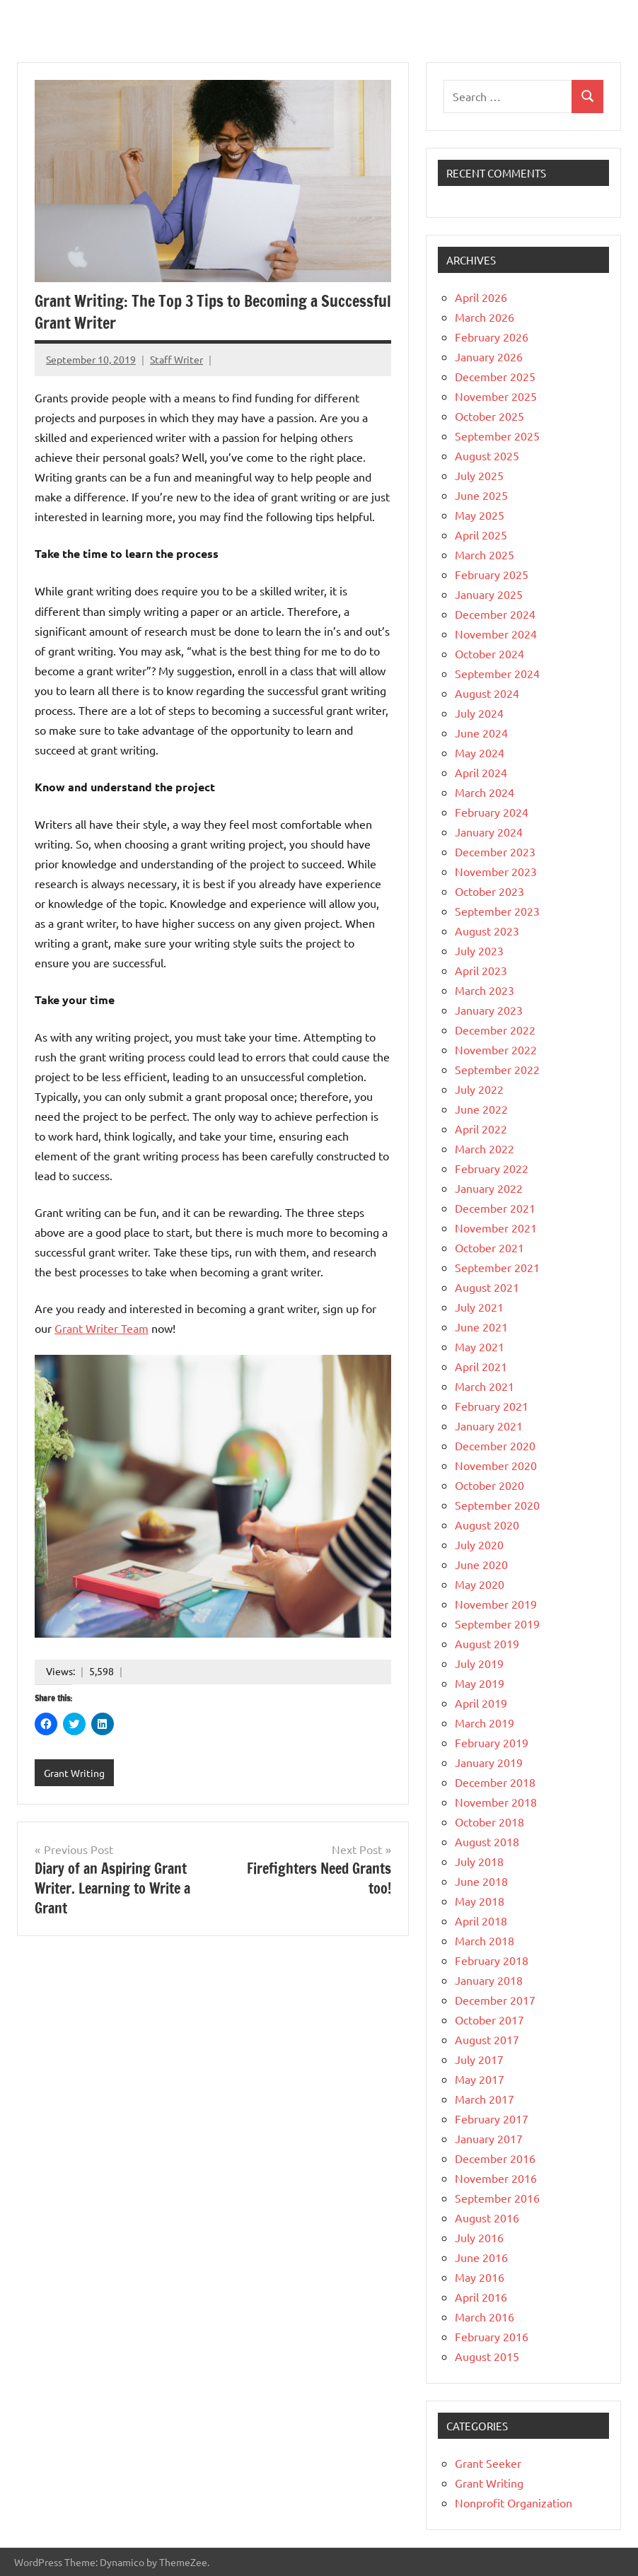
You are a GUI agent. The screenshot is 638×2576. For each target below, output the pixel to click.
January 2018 (489, 1980)
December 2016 (495, 2158)
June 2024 (481, 732)
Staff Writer (176, 359)
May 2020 (479, 1584)
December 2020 (495, 1445)
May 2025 (479, 515)
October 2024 (489, 653)
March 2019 (484, 1722)
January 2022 (489, 1188)
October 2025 (489, 416)
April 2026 (481, 297)
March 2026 (484, 317)
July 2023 (479, 950)
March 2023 (484, 990)
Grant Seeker (488, 2463)
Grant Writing (74, 1772)
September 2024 (497, 673)
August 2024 (487, 693)
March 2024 (484, 792)
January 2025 (489, 594)
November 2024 (496, 633)
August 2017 (487, 2039)
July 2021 (479, 1307)
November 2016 (496, 2178)
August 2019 (487, 1643)
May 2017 (479, 2079)
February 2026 (491, 337)
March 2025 (484, 554)
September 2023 (497, 911)
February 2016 (491, 2336)
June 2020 (481, 1564)
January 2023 (489, 1010)
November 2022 (496, 1049)
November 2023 (496, 871)
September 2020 (497, 1505)
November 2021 (496, 1227)
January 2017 (489, 2138)
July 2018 (479, 1861)
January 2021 (489, 1425)
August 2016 (487, 2217)
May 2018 (479, 1901)
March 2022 (484, 1148)
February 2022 (491, 1168)
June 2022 (481, 1109)
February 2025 (491, 574)
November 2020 (496, 1465)
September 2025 (497, 436)
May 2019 (479, 1683)
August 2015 (487, 2356)
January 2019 (489, 1762)
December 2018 (495, 1782)
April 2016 (481, 2297)
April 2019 (481, 1703)
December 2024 (495, 614)
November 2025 (496, 396)
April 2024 (481, 772)
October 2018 (489, 1821)
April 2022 (481, 1128)
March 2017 (484, 2099)
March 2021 (484, 1386)
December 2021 (495, 1208)
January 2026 (489, 356)
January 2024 (489, 831)
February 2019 (491, 1742)
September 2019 (497, 1623)
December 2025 (495, 376)
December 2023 (495, 851)
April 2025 (481, 535)
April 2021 (481, 1366)
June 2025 (481, 495)
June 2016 (481, 2257)
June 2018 (481, 1881)
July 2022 (479, 1089)
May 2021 (479, 1346)
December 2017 (495, 2000)
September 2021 (497, 1267)
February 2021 (491, 1406)
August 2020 (487, 1524)
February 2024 (491, 812)
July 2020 (479, 1544)
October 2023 (489, 891)
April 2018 (481, 1920)
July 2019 (479, 1663)
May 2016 (479, 2277)
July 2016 (479, 2237)
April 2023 (481, 970)
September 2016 (497, 2198)
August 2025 (487, 455)
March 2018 (484, 1940)
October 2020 (489, 1485)
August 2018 (487, 1841)
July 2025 (479, 475)
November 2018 (496, 1802)
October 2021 (489, 1247)
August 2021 (487, 1287)
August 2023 (487, 930)
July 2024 (479, 713)
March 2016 (484, 2316)
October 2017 (489, 2019)
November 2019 (496, 1604)
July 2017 (479, 2059)
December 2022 (495, 1029)
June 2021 (481, 1326)
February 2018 (491, 1960)
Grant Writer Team (101, 1328)
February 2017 (491, 2118)
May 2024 (479, 752)
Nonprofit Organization (513, 2502)
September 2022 (497, 1069)
